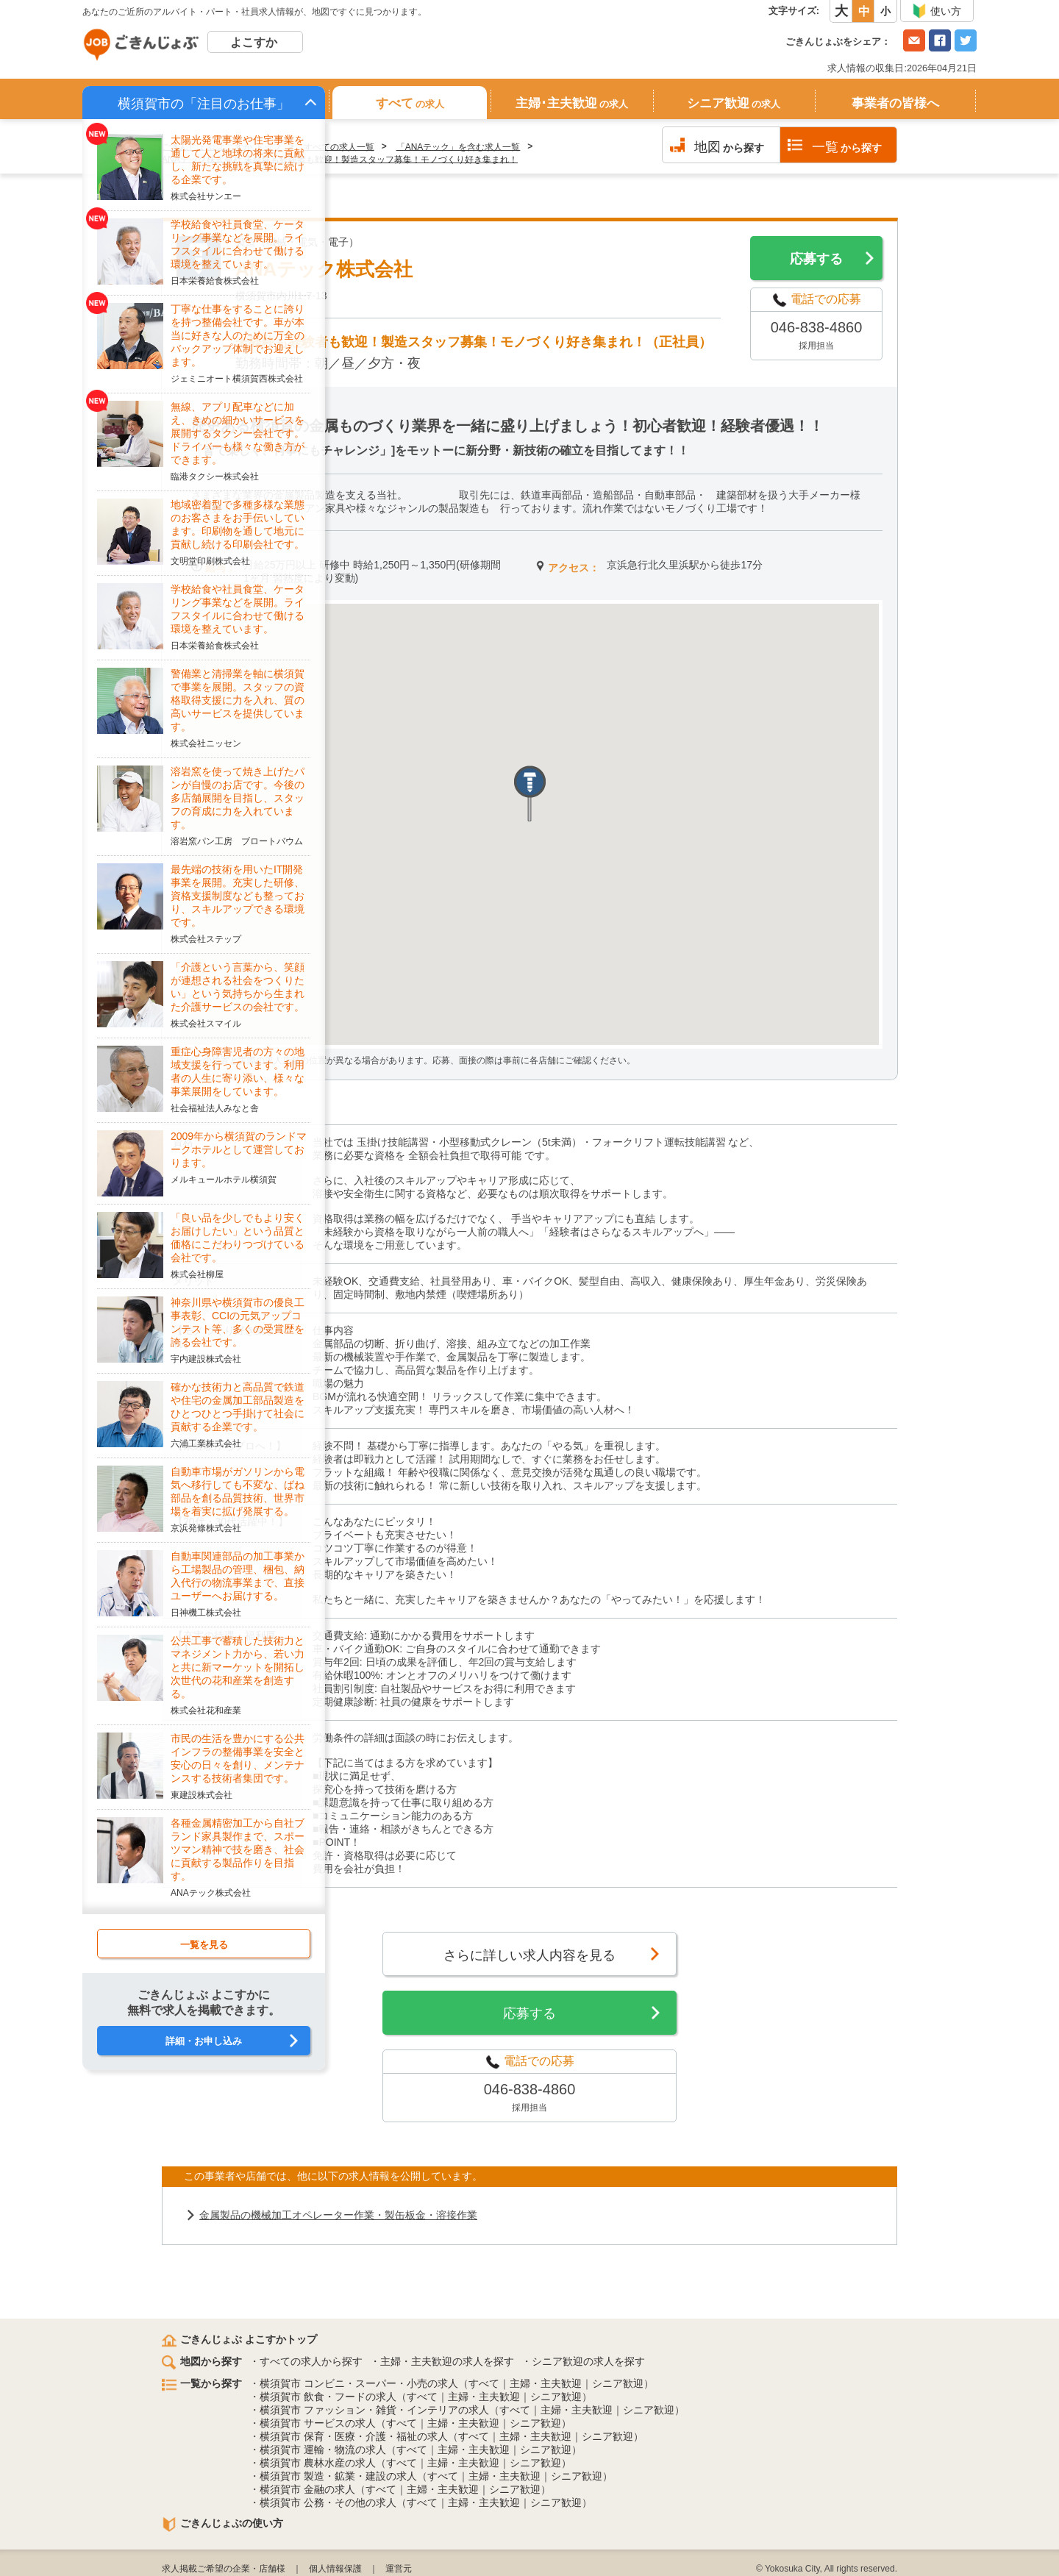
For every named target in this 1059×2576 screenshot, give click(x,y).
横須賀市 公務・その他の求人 (328, 2502)
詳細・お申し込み (203, 2041)
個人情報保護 (335, 2568)
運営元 (398, 2568)
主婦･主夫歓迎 (572, 103)
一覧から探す (202, 2383)
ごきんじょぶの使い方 (222, 2523)
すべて (410, 103)
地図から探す (202, 2361)
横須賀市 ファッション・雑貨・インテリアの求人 (374, 2410)
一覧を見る (204, 1944)
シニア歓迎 (733, 103)
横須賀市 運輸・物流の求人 (323, 2449)
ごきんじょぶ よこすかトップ (239, 2339)
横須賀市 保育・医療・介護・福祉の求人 (354, 2436)
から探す (729, 147)
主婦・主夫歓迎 (546, 2383)
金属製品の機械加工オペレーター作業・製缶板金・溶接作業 (338, 2215)
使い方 (936, 11)
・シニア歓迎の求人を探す (583, 2361)
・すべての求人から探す (306, 2361)
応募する (816, 258)
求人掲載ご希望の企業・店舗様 (223, 2568)
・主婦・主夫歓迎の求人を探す (442, 2361)
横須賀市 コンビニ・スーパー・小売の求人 (359, 2383)
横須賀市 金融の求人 (307, 2489)
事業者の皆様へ (895, 103)
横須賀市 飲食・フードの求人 (328, 2396)
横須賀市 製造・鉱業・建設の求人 (338, 2476)
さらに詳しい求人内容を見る (529, 1955)
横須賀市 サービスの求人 (318, 2423)
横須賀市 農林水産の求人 (318, 2463)
